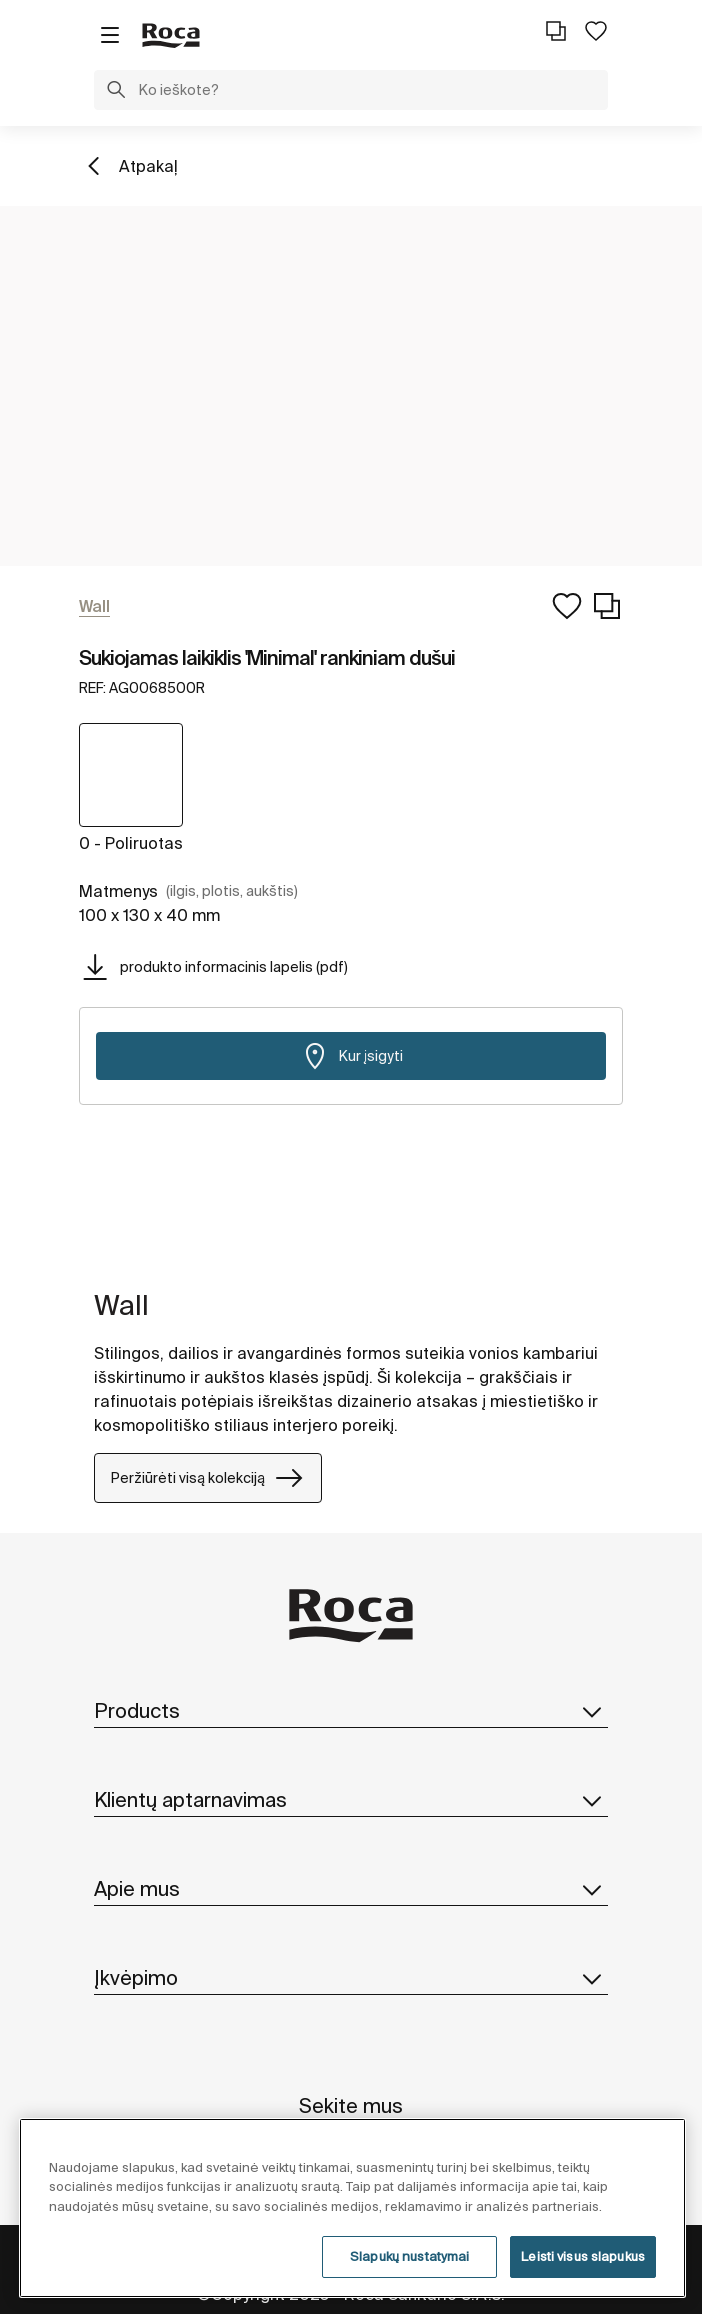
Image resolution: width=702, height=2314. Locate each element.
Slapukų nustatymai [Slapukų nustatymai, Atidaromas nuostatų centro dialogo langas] (409, 2256)
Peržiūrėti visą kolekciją (208, 1478)
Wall (121, 1304)
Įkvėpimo (351, 1978)
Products (351, 1711)
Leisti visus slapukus (583, 2256)
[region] (352, 2208)
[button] (116, 92)
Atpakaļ (148, 166)
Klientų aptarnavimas (351, 1800)
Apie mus (351, 1889)
